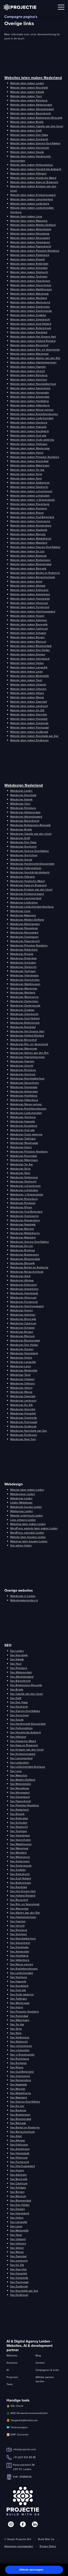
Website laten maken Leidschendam (31, 418)
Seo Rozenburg (19, 2058)
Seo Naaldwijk (18, 2084)
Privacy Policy (48, 2546)
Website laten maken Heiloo (27, 663)
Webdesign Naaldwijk (23, 1224)
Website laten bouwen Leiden (28, 1537)
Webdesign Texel (20, 1375)
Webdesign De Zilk (21, 1405)
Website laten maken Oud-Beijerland (32, 517)
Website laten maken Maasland (28, 542)
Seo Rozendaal (19, 2016)
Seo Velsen (17, 2248)
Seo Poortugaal (19, 2282)
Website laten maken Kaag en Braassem (34, 182)
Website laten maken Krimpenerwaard (32, 195)
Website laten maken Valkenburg (30, 405)
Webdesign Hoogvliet (23, 1413)
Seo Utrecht (17, 1925)
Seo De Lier (17, 2106)
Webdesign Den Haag (23, 842)
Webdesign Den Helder (24, 1345)
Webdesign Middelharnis (25, 1233)
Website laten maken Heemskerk (30, 658)
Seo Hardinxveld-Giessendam (28, 1724)
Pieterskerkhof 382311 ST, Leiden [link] (24, 2467)
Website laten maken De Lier (27, 551)
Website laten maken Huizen (27, 616)
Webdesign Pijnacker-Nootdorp (29, 945)
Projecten (12, 2377)
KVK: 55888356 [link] (22, 2477)
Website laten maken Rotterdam (29, 263)
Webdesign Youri (20, 803)
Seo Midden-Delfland (22, 1779)
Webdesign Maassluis (23, 915)
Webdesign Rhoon (21, 1207)
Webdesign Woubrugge (24, 1143)
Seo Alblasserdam (21, 1672)
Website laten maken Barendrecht (30, 113)
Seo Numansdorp (20, 2080)
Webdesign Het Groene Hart (27, 1031)
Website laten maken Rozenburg (29, 504)
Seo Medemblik (19, 2230)
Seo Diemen (17, 2209)
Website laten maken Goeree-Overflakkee (35, 143)
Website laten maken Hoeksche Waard (33, 178)
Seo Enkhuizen (19, 2144)
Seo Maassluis (18, 1775)
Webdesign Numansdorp (25, 1220)
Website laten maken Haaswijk (28, 427)
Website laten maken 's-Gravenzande (32, 499)
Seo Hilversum (19, 2157)
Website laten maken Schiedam (29, 268)
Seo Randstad (18, 1887)
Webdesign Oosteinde (23, 1417)
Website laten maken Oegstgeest (30, 242)
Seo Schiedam (18, 1822)
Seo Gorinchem (19, 1715)
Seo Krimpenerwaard (22, 1754)
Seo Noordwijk (19, 1655)
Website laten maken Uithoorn (28, 689)
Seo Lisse (16, 1771)
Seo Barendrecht (20, 1681)
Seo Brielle (16, 1689)
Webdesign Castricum (23, 1323)
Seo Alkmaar (17, 2140)
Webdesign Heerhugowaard (27, 1306)
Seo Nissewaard (20, 1792)
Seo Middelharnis (20, 2093)
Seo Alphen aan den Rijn (25, 1912)
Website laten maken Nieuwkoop (30, 233)
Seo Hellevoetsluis (21, 1728)
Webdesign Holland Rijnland (27, 1035)
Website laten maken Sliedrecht (29, 272)
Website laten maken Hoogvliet (29, 719)
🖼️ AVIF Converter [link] (18, 2434)
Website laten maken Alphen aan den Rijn (35, 358)
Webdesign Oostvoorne (24, 1216)
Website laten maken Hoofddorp (29, 401)
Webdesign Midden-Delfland (27, 919)
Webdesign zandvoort (23, 1400)
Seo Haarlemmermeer (23, 1917)
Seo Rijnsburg (18, 1668)
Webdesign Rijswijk (21, 954)
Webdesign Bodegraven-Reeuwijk (30, 825)
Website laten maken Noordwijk (29, 87)
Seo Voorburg (18, 1977)
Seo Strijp (16, 2028)
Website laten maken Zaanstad (28, 701)
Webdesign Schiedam (23, 962)
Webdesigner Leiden (22, 1494)
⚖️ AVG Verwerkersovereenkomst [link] (27, 2413)
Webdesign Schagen (22, 1327)
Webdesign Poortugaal (23, 1422)
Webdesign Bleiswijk (22, 1263)
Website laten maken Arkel (26, 581)
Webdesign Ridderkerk (24, 949)
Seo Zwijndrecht (20, 1874)
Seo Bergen (17, 2192)
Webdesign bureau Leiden (26, 1507)
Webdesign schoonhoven (25, 1186)
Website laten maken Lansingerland (31, 199)
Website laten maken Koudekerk (29, 431)
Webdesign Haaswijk (22, 1121)
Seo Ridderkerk (19, 1809)
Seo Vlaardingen (20, 1835)
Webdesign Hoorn (21, 1147)
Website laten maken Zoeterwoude (31, 311)
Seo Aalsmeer (18, 2174)
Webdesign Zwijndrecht (24, 1014)
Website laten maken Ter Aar (27, 470)
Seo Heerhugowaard (22, 2166)
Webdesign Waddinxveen (25, 984)
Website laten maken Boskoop (28, 555)
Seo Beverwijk (18, 2179)
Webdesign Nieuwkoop (24, 928)
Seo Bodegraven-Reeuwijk (26, 1685)
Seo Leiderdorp (19, 1762)
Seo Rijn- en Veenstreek (25, 1904)
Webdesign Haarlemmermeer (27, 1057)
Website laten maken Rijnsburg (29, 100)
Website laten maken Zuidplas (28, 315)
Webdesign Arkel (20, 1276)
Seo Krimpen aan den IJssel (27, 1749)
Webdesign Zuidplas (22, 1010)
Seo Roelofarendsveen (24, 1968)
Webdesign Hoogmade (23, 1087)
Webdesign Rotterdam (23, 958)
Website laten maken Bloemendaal (30, 564)
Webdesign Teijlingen (23, 1138)
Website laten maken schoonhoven (31, 491)
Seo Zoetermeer (20, 1861)
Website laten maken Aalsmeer (28, 620)
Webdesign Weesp (21, 1392)
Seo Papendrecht (20, 1801)
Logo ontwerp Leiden (23, 1520)
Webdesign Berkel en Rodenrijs (29, 1267)
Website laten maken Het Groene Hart (33, 336)
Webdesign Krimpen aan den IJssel (31, 889)
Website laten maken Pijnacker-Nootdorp (34, 250)
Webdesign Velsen (21, 1388)
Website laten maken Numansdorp (30, 525)
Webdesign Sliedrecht (23, 967)
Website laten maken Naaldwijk (28, 530)
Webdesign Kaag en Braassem (28, 885)
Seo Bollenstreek (20, 1882)
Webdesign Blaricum (22, 1336)
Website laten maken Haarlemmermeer (33, 362)
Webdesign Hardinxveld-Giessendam (32, 863)
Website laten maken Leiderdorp (29, 203)
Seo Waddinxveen (21, 1844)
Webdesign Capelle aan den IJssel (30, 834)
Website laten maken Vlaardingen (30, 281)
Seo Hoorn (16, 2007)
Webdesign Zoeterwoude (25, 1005)
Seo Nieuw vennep (21, 1964)
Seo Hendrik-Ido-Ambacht (25, 1732)
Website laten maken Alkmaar (28, 585)
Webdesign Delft (20, 838)
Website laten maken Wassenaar (29, 293)
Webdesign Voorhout (22, 1074)
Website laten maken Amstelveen (30, 594)
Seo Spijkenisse (19, 2037)
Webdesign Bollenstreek (25, 1022)
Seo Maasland (18, 2097)
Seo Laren (16, 2226)
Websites (12, 2355)
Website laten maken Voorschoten (30, 285)
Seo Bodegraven (20, 2114)
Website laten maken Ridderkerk (29, 255)
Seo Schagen (18, 2187)
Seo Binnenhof (19, 1900)
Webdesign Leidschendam (26, 1113)
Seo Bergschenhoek (22, 2132)
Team (10, 2384)
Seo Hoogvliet (18, 2273)
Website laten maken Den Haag (29, 135)
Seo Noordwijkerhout (23, 1938)
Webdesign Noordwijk (23, 795)
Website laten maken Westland (28, 298)
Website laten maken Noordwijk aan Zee (34, 736)
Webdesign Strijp (20, 1168)
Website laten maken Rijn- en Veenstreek (35, 349)
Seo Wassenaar (19, 1848)
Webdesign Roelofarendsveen (28, 1108)
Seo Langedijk (18, 2222)
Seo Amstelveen (20, 2149)
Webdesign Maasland (23, 1237)
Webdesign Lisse (20, 911)
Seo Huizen (17, 2170)
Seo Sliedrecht (19, 1827)
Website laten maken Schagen (28, 633)
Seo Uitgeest (18, 2239)
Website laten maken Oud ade (28, 435)
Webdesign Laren (20, 1366)
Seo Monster (18, 2089)
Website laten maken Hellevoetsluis (31, 165)
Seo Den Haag (19, 1702)
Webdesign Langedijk (23, 1362)
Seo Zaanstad (18, 2256)
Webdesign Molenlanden (25, 924)
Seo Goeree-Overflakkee (25, 1711)
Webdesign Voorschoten (25, 979)
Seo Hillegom (18, 1737)
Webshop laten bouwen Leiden (29, 1541)
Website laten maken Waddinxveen (31, 289)
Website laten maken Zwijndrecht (30, 319)
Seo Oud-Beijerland (22, 2071)
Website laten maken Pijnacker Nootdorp (34, 457)
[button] (34, 2570)
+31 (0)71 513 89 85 (24, 2457)
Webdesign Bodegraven (24, 1254)
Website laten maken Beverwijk (29, 624)
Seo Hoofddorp (19, 1955)
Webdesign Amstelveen (24, 1289)
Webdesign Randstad (23, 1027)
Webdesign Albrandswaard (26, 816)
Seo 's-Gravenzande (22, 2054)
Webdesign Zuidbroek (23, 1426)
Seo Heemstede (20, 2153)
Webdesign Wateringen (24, 1160)
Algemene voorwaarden (18, 2546)
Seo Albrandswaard (22, 1676)
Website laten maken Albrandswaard (32, 109)
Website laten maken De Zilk (27, 710)
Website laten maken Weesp (27, 697)
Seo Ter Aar (17, 2024)
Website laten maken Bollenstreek (30, 328)
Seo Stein (16, 2033)
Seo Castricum (19, 2183)
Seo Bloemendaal (20, 2119)
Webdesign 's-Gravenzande (26, 1194)
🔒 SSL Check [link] (15, 2406)
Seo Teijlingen (18, 1998)
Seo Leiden (17, 1651)
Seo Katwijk (17, 1659)
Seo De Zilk (17, 2265)
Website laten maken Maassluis (29, 221)
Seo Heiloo (16, 2217)
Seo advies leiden (21, 1545)
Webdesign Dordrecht (23, 846)
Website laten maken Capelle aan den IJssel (36, 126)
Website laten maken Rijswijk (27, 259)
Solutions (12, 2363)
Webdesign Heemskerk (24, 1353)
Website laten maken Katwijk (27, 92)
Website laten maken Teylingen (29, 276)
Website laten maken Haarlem (28, 366)
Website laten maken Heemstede (30, 598)
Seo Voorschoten (20, 1840)
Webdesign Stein (20, 1173)
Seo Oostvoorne (20, 2076)
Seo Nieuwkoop (19, 1788)
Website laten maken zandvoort (29, 706)
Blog (38, 2355)
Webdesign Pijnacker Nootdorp (29, 1151)
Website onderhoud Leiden (26, 1515)
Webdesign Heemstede (24, 1293)
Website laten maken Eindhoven (29, 740)
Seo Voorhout (18, 1934)
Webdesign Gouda (21, 859)
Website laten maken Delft (26, 130)
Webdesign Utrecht (21, 1065)
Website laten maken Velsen (27, 693)
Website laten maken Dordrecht (29, 139)
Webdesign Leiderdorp (24, 902)
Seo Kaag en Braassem (24, 1745)
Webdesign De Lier (21, 1246)
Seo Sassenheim (20, 1943)
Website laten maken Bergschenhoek (32, 577)
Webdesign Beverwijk (23, 1319)
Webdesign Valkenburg (24, 1100)
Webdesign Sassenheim (24, 1083)
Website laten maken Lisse (26, 216)
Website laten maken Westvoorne (30, 302)
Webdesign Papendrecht (25, 941)
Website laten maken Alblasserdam (31, 104)
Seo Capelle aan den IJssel (26, 1694)
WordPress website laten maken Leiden (34, 1528)
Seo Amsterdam (19, 1951)
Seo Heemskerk (19, 2213)
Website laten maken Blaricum (28, 641)
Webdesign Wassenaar (23, 988)
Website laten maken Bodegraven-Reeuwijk (36, 117)
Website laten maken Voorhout (28, 379)
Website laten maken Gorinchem (29, 147)
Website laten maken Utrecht (27, 371)
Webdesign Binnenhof (23, 1040)
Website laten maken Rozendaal (29, 461)
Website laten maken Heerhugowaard (32, 611)
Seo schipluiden (20, 2050)
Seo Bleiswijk (18, 2123)
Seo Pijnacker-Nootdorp (24, 1805)
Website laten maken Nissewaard (30, 238)
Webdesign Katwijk (21, 799)
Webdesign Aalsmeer (23, 1314)
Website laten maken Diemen (27, 654)
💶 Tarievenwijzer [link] (17, 2427)
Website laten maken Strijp (26, 474)
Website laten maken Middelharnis (30, 538)
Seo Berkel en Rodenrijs (25, 2127)
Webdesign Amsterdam (24, 1091)
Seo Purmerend (19, 2162)
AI (8, 2370)
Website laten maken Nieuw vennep (31, 409)
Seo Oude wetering (22, 1994)
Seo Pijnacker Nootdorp (24, 2011)
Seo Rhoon (17, 2067)
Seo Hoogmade (19, 1947)
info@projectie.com (24, 2449)
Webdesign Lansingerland (25, 898)
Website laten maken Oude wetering (32, 439)
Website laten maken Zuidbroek (29, 732)
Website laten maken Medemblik (29, 676)
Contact (40, 2363)
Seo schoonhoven (21, 2046)
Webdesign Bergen (21, 1332)
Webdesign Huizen (21, 1310)
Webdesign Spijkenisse (24, 1177)
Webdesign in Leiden (23, 1596)
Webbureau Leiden (21, 1511)
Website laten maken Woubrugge (30, 448)
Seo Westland (18, 1852)
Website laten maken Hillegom (28, 173)
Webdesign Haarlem (22, 1061)
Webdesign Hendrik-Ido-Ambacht (30, 872)
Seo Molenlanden (20, 1784)
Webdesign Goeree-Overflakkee (29, 851)
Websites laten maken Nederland (33, 77)
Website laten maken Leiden (27, 83)
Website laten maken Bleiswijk (28, 568)
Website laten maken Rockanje (28, 508)
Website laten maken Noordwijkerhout (33, 384)
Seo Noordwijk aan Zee (24, 2291)
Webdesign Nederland (23, 785)
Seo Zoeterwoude (21, 1865)
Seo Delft (15, 1698)
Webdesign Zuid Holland (25, 1018)
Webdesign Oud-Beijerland (26, 1211)
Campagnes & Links (47, 2370)
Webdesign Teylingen (23, 971)
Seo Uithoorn (18, 2243)
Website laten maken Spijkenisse (30, 482)
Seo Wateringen (19, 2020)
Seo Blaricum (18, 2196)
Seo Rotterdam (19, 1818)
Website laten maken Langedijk (29, 667)
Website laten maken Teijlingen (28, 444)
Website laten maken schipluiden (30, 495)
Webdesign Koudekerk (23, 1125)
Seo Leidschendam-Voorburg (27, 1766)
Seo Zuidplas (18, 1870)
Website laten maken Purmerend (29, 607)
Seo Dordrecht (19, 1706)
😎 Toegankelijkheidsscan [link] (22, 2420)
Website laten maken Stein (26, 478)
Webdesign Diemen (22, 1349)
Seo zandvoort (19, 2260)
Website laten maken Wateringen (30, 465)
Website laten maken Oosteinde (29, 723)
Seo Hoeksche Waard (23, 1741)
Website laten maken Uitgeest (28, 684)
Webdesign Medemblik (23, 1370)
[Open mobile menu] (61, 7)
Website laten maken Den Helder (30, 650)
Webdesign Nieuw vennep (26, 1104)
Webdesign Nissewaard (24, 932)
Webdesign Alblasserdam (25, 812)
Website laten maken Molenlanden (30, 229)
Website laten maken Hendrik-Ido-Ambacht (35, 169)
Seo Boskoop (18, 2110)
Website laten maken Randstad (28, 332)
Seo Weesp (17, 2252)
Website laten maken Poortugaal (29, 727)
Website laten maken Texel (26, 680)
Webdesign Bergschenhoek (27, 1271)
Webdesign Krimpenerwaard (27, 894)
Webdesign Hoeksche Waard (27, 881)
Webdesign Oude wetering (26, 1134)
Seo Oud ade (18, 1990)
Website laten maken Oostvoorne (30, 521)
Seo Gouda (17, 1719)
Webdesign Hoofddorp (23, 1095)
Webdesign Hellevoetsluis (25, 868)
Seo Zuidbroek (19, 2286)
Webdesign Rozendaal (23, 1156)
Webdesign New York (23, 1439)
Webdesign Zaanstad (22, 1396)
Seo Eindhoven (19, 2295)
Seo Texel (16, 2235)
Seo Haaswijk (18, 1981)
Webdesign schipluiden (24, 1190)
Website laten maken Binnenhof (29, 345)
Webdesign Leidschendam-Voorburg (32, 906)
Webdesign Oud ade (22, 1130)
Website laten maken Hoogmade (29, 392)
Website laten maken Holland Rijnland (32, 341)
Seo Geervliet (18, 2269)
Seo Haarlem (18, 1921)
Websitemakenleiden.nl (24, 1600)
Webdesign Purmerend (24, 1302)
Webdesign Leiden (21, 791)
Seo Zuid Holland (20, 1878)
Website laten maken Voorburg (28, 422)
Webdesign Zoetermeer (24, 1001)
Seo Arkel (16, 2136)
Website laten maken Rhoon (27, 512)
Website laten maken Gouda (27, 152)
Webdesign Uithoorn (22, 1383)
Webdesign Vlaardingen (24, 975)
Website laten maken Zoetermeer (30, 306)
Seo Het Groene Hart (23, 1891)
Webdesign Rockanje (22, 1203)
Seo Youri (16, 1663)
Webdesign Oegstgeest (24, 937)
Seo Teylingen (18, 1831)
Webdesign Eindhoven (23, 1435)
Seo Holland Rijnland (22, 1895)
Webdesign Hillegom (22, 876)
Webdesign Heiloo (21, 1357)
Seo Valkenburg (19, 1960)
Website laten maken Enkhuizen (29, 590)
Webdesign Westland (22, 992)
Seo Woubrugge (20, 2003)
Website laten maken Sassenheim (30, 388)
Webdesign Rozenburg (24, 1199)
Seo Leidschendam (21, 1973)
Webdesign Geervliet (22, 1409)
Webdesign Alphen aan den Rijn (29, 1053)
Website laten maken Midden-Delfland (33, 225)
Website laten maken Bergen (27, 637)
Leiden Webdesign (21, 1502)
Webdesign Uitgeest (22, 1379)
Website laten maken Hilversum (29, 603)
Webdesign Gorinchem (24, 855)
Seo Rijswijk (17, 1814)
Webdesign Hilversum (23, 1297)
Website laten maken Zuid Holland (30, 324)
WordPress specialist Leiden (27, 1532)
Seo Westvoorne (20, 1857)
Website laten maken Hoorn (27, 452)
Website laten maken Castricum (29, 628)
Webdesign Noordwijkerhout (27, 1078)
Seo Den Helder (20, 2205)
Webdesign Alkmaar (22, 1280)
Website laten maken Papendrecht (30, 246)
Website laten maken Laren (26, 671)
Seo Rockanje (18, 2063)
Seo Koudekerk (19, 1986)
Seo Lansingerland (21, 1758)
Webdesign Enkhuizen (23, 1284)
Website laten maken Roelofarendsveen (34, 414)
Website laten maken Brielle (27, 122)
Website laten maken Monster (28, 534)
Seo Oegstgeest (20, 1797)
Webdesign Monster (22, 1229)
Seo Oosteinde (19, 2278)
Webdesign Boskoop (22, 1250)
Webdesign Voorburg (23, 1117)
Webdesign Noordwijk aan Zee (28, 1430)
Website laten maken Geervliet (28, 714)
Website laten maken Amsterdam (30, 396)
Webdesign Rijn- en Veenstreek (29, 1044)
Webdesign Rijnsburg (23, 808)
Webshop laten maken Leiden (28, 1524)
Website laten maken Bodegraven (30, 560)
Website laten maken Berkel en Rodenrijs (35, 573)
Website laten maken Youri (26, 96)
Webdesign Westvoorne (24, 997)
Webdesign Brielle (21, 829)
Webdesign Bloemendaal (25, 1259)
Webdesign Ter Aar (21, 1164)
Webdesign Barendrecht (24, 821)
